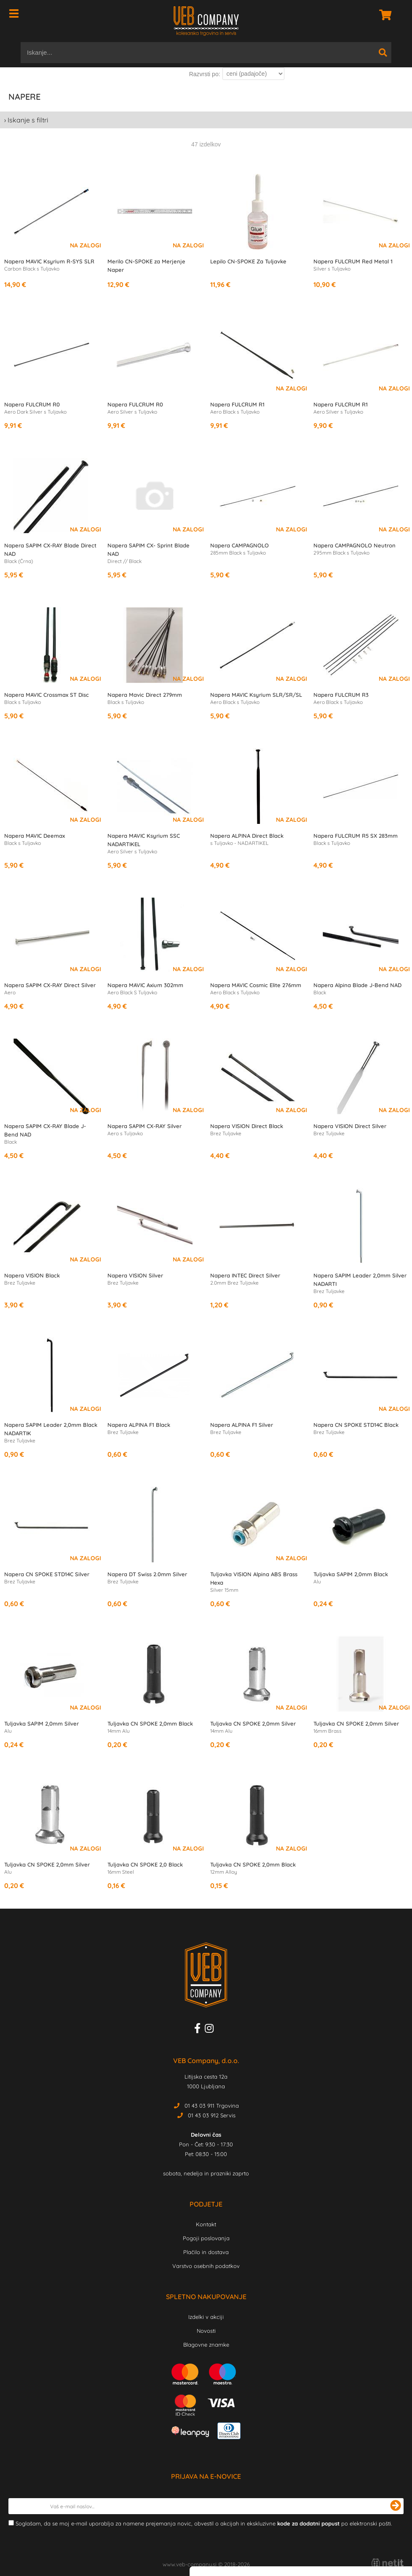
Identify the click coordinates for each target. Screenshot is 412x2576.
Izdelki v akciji (206, 2316)
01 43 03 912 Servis (211, 2115)
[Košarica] (383, 14)
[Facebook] (199, 2029)
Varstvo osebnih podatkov (206, 2266)
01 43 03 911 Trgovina (212, 2105)
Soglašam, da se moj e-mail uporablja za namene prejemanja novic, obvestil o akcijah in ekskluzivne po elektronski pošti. (204, 2523)
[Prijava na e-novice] (396, 2506)
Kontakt (206, 2224)
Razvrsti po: (204, 74)
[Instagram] (211, 2029)
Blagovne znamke (206, 2344)
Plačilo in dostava (206, 2252)
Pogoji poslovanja (206, 2238)
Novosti (206, 2330)
